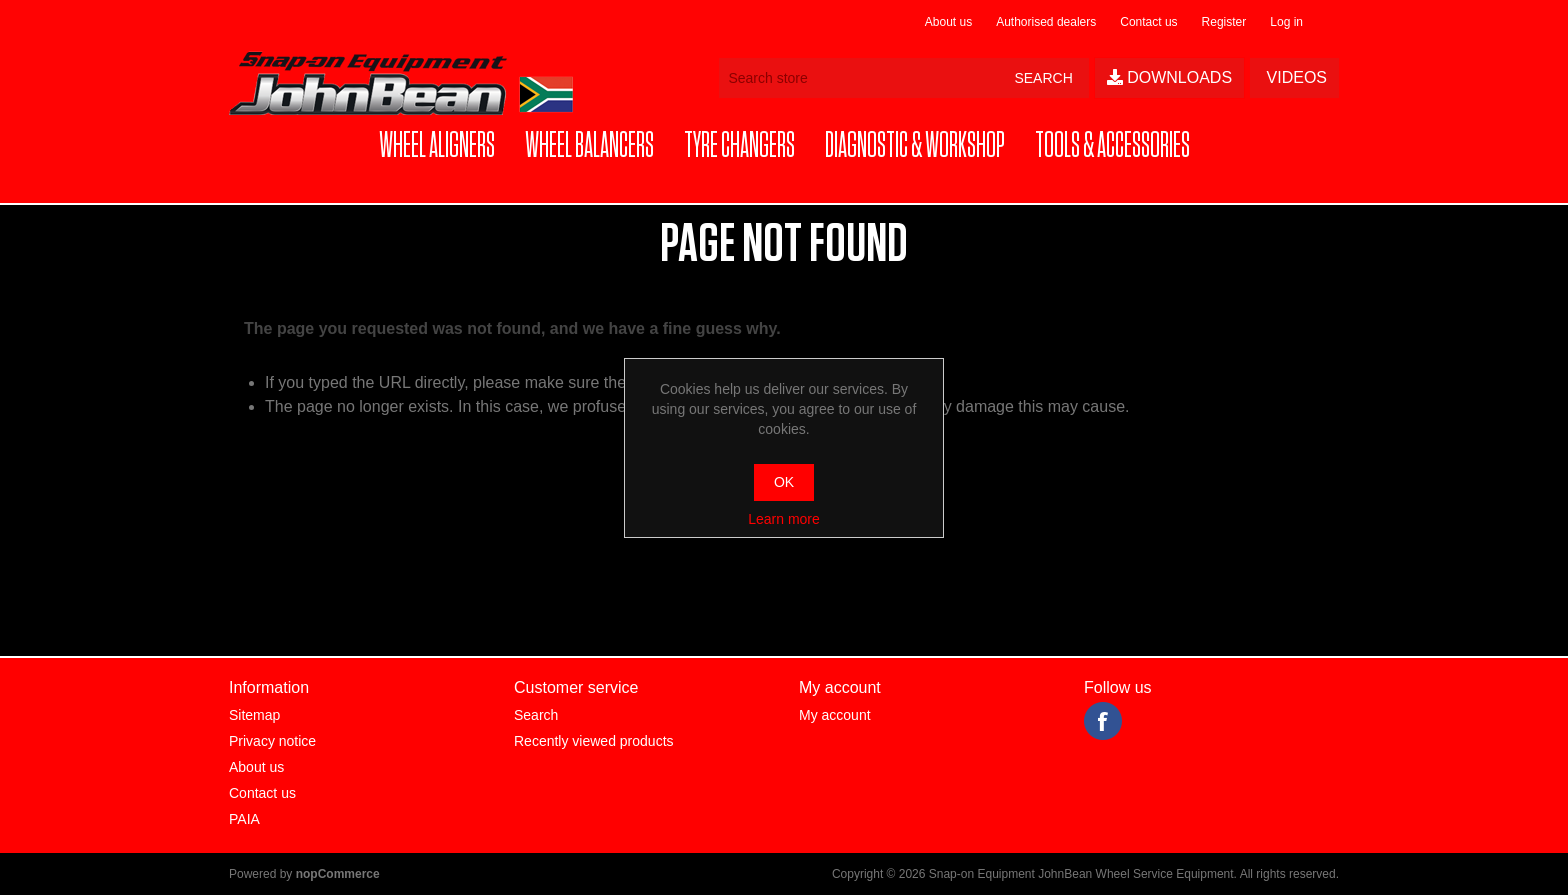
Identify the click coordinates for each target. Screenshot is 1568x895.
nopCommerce (338, 874)
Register (1224, 22)
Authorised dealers (1046, 22)
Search (536, 715)
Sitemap (254, 715)
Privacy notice (272, 741)
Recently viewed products (594, 741)
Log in (1286, 22)
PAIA (244, 819)
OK (784, 482)
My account (835, 715)
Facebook (1103, 721)
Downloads (1169, 77)
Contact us (1148, 22)
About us (948, 22)
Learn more (784, 519)
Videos (1294, 77)
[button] (437, 146)
